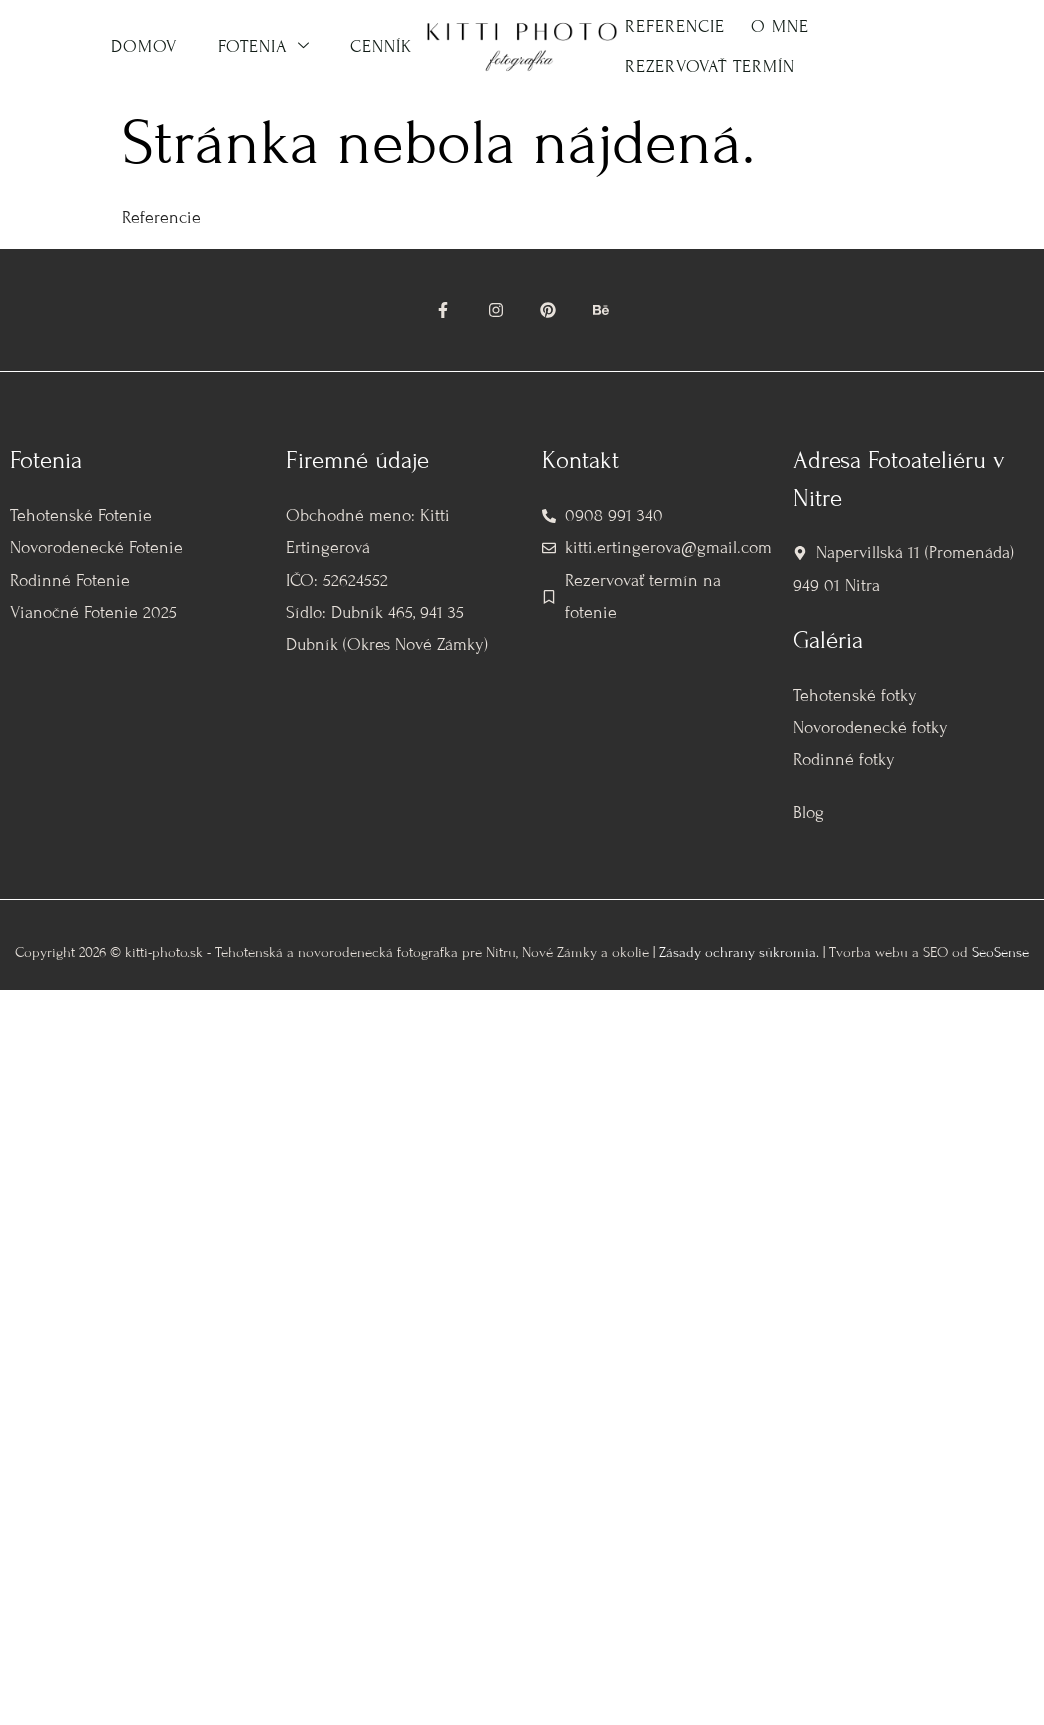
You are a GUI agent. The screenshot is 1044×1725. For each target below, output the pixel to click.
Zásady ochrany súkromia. (739, 952)
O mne (780, 26)
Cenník (381, 46)
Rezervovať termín (710, 66)
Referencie (675, 26)
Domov (144, 46)
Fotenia (264, 47)
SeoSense (1000, 952)
